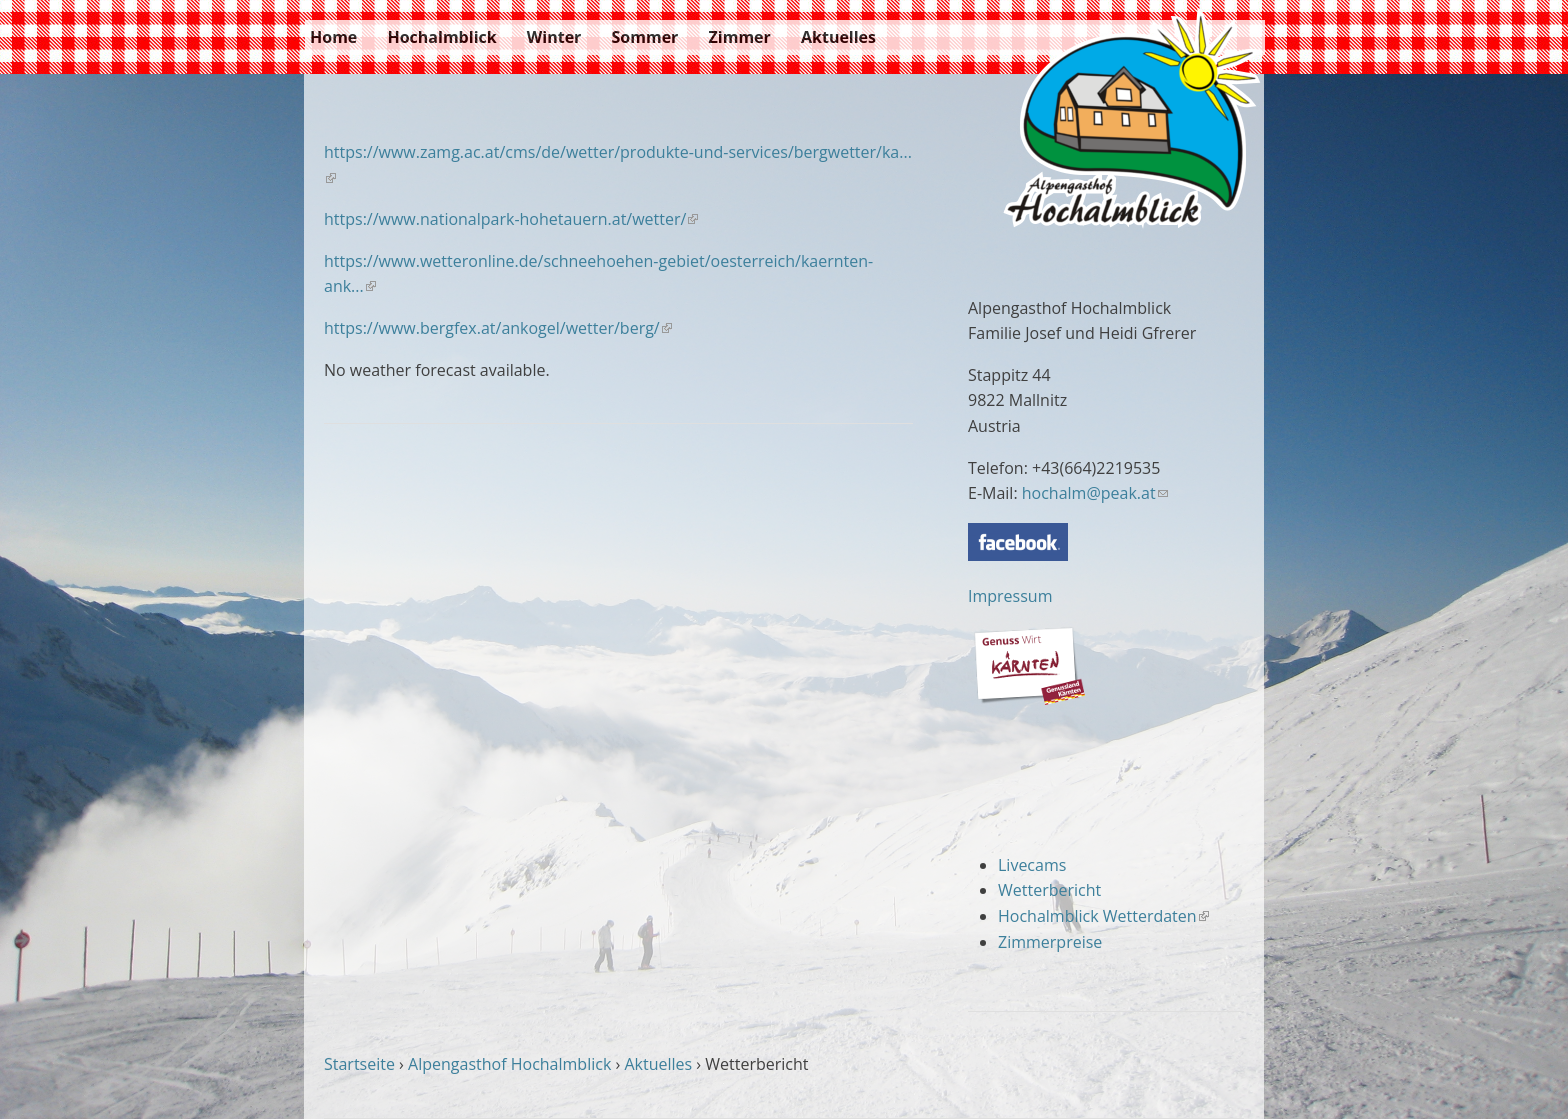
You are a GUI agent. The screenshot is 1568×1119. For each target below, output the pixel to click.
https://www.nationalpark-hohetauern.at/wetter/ (511, 219)
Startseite (359, 1064)
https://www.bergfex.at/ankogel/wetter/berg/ (498, 328)
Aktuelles (838, 37)
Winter (554, 37)
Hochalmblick (441, 37)
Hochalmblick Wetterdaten (1103, 916)
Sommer (645, 37)
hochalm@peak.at (1095, 493)
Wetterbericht (1049, 890)
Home (333, 37)
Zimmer (740, 37)
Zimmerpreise (1050, 942)
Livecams (1032, 865)
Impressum (1010, 596)
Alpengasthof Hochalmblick (509, 1064)
